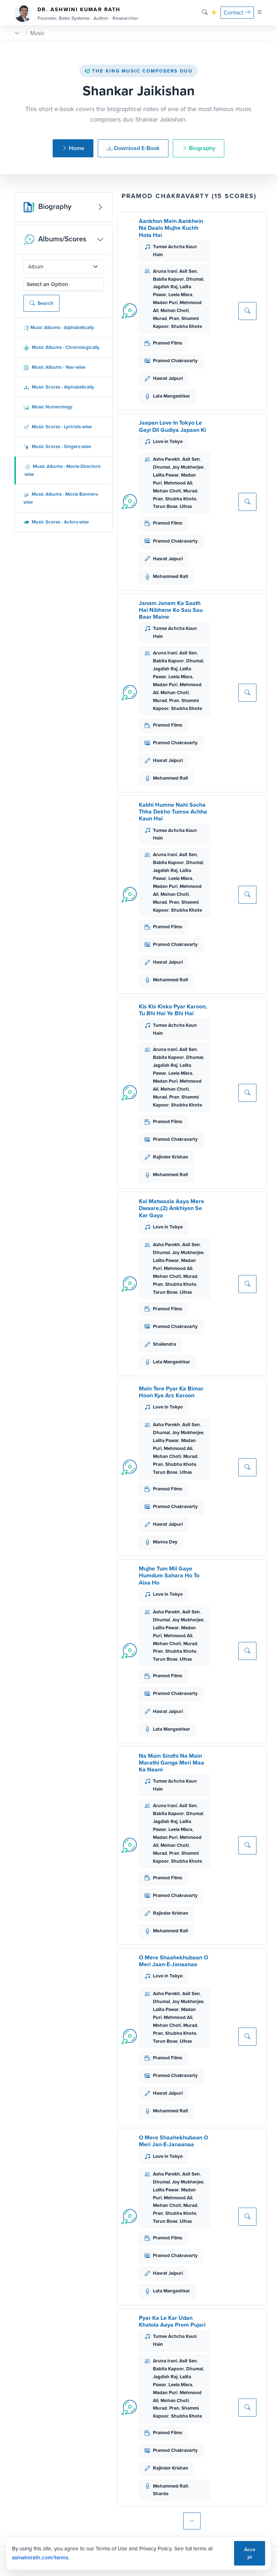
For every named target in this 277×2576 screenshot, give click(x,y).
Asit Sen (188, 271)
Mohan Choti (175, 310)
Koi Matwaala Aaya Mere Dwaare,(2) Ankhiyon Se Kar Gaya (171, 1208)
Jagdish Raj (165, 286)
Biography (198, 148)
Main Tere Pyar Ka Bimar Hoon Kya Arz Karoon (171, 1391)
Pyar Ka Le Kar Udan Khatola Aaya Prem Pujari (172, 2321)
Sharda (160, 2493)
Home (73, 148)
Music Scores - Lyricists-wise (57, 426)
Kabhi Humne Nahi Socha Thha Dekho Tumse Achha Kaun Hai (173, 812)
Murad (160, 318)
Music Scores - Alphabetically (58, 387)
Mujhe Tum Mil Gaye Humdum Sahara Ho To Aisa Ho (169, 1575)
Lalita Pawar (166, 475)
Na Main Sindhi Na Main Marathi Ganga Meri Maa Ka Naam (171, 1763)
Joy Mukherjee (187, 467)
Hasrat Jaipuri (168, 378)
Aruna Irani (165, 271)
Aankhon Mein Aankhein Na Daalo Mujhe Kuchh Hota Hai (171, 228)
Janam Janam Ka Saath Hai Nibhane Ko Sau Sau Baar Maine (171, 610)
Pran (174, 318)
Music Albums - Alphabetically (58, 327)
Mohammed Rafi (170, 576)
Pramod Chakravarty (175, 360)
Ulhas (186, 506)
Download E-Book (133, 148)
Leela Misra (180, 294)
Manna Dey (165, 1541)
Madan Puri (165, 302)
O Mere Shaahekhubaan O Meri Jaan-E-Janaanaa (173, 1960)
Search (41, 303)
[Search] (204, 12)
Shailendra (164, 1344)
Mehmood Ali (178, 482)
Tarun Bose (165, 506)
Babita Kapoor (168, 279)
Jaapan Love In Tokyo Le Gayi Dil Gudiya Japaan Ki (172, 426)
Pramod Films (167, 342)
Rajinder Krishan (170, 1156)
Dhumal (194, 279)
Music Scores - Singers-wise (57, 446)
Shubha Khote (186, 326)
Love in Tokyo (168, 441)
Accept (249, 2553)
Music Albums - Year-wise (54, 367)
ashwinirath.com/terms (40, 2558)
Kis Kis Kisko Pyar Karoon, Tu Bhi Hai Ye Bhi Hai (173, 1009)
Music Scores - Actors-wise (56, 521)
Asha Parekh (166, 459)
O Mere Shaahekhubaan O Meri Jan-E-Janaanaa (173, 2140)
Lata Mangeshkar (171, 396)
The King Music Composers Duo (138, 70)
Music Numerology (47, 406)
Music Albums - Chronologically (61, 347)
